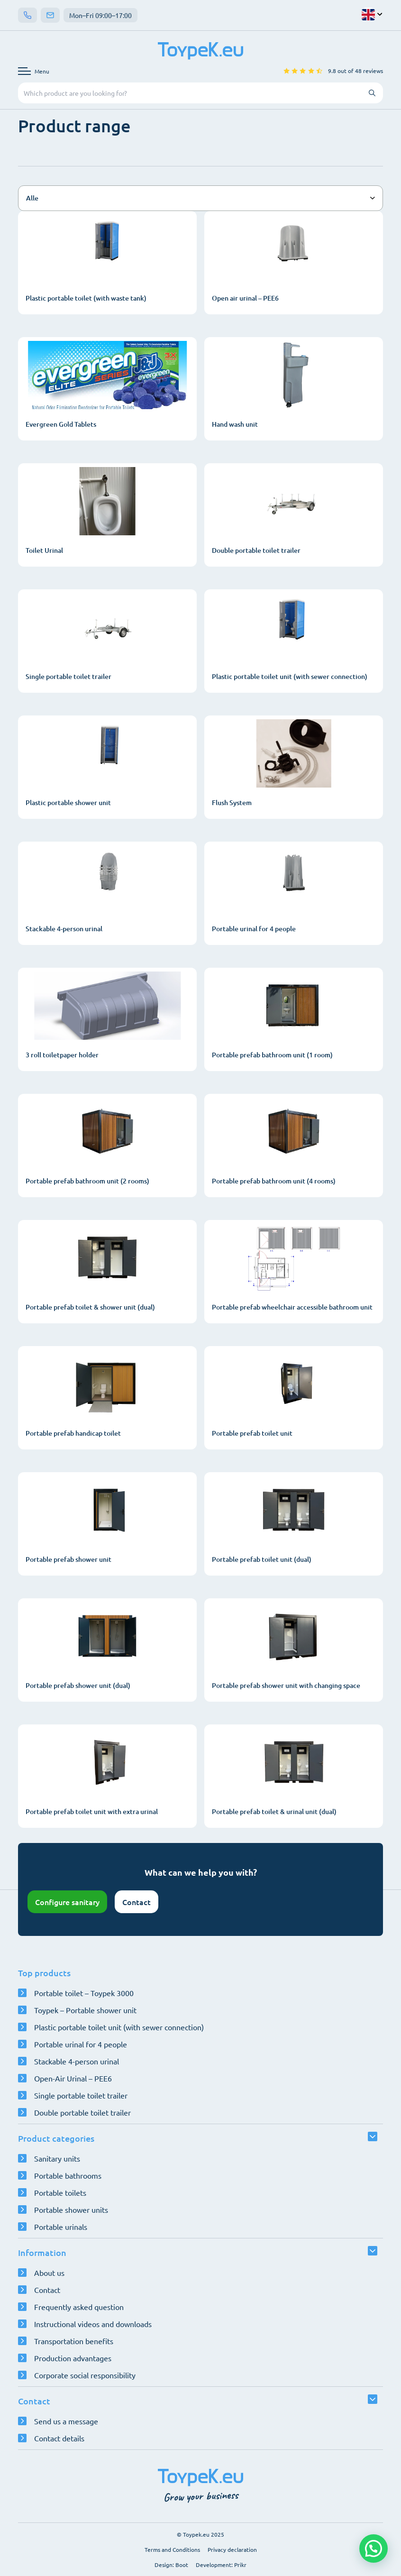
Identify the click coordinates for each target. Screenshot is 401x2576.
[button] (373, 2548)
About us (49, 2272)
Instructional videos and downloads (93, 2323)
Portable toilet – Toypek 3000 (84, 1993)
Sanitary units (57, 2158)
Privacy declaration (232, 2549)
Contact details (59, 2438)
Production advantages (72, 2358)
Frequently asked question (79, 2306)
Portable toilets (60, 2192)
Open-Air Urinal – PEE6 (73, 2078)
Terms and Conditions (172, 2549)
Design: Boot (171, 2564)
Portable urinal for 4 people (80, 2044)
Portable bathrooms (67, 2175)
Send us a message (66, 2421)
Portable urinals (60, 2226)
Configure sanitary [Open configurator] (67, 1902)
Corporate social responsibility (85, 2375)
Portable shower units (71, 2209)
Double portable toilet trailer (82, 2112)
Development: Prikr (221, 2564)
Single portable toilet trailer (81, 2095)
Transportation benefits (73, 2341)
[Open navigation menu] (33, 71)
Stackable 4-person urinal (76, 2061)
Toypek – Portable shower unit (85, 2010)
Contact (136, 1902)
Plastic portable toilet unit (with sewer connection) (119, 2027)
